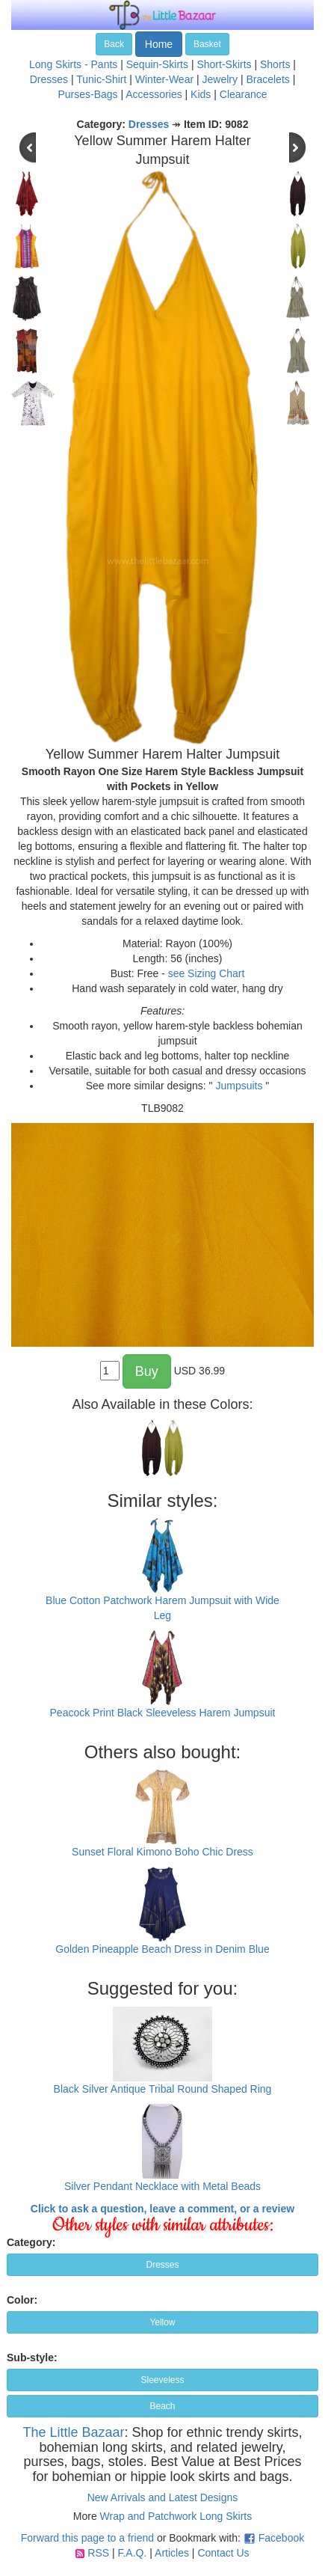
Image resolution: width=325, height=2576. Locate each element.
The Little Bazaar (73, 2432)
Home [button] (159, 44)
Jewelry (220, 79)
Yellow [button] (162, 2322)
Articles (172, 2553)
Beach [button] (162, 2406)
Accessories (154, 94)
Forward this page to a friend (87, 2538)
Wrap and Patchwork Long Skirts (176, 2516)
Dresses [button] (162, 2265)
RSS (98, 2553)
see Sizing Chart (206, 973)
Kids (201, 94)
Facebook (281, 2538)
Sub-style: (32, 2358)
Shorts (275, 64)
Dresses (49, 79)
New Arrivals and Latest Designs (162, 2497)
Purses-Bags (87, 94)
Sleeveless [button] (162, 2380)
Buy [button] (146, 1371)
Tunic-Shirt (101, 79)
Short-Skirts (223, 64)
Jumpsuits (238, 1086)
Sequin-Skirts (157, 64)
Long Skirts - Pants (73, 64)
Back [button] (114, 44)
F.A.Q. (131, 2553)
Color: (22, 2300)
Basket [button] (207, 44)
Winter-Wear (164, 79)
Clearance (243, 94)
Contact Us (223, 2553)
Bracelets (267, 79)
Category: (31, 2242)
